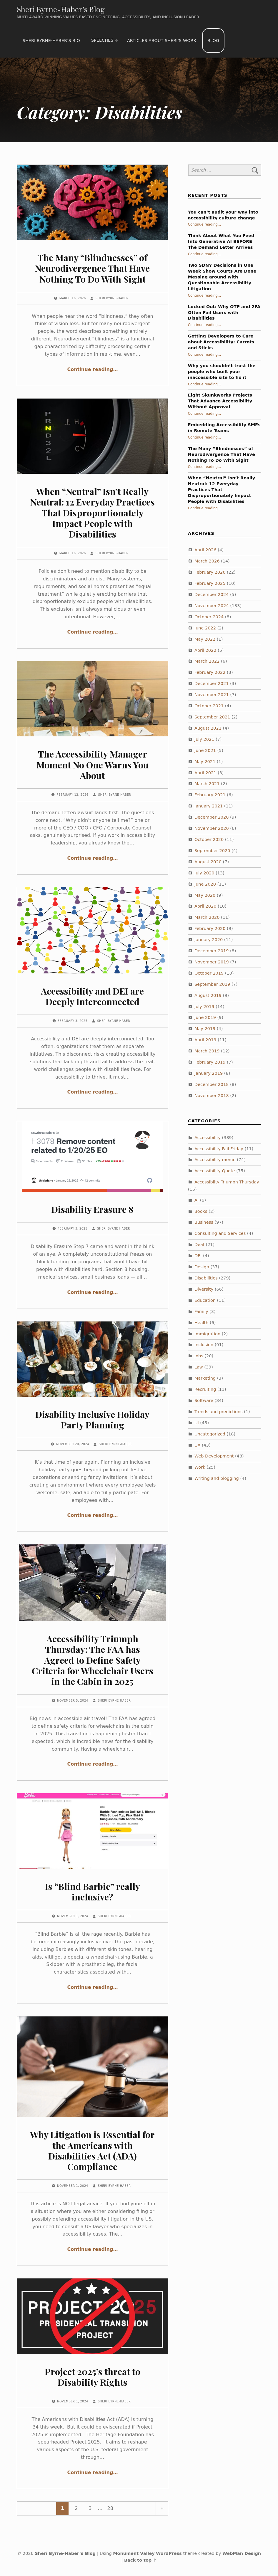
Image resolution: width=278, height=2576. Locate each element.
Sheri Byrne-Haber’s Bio (51, 40)
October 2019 (209, 973)
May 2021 (204, 761)
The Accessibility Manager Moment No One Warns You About (92, 764)
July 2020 (204, 873)
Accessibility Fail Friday (218, 1148)
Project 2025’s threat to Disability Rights (92, 2376)
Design (201, 1267)
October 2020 (209, 839)
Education (205, 1300)
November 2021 (211, 694)
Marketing (205, 1378)
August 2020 (208, 861)
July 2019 (204, 1006)
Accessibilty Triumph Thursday (226, 1182)
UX (197, 1445)
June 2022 (205, 628)
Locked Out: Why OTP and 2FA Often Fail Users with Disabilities (224, 312)
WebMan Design (241, 2553)
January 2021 (208, 806)
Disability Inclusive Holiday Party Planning (92, 1419)
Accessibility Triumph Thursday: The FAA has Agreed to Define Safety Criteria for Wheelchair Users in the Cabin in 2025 (92, 1660)
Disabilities (206, 1278)
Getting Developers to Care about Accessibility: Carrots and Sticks (221, 342)
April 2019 (205, 1039)
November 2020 (211, 828)
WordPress (169, 2553)
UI (196, 1422)
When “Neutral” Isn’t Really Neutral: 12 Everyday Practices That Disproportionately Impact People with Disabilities (92, 512)
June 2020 (205, 884)
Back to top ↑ (140, 2560)
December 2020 (211, 817)
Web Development (214, 1456)
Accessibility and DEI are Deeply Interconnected (92, 996)
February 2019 (210, 1062)
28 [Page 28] (110, 2508)
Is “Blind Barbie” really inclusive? (92, 1891)
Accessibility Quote (214, 1170)
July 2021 (204, 739)
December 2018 (211, 1084)
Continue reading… (92, 369)
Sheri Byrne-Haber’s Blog (61, 9)
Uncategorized (209, 1434)
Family (201, 1311)
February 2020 (210, 928)
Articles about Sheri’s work (161, 40)
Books (200, 1211)
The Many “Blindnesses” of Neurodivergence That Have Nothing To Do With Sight (92, 268)
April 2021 (205, 772)
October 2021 (209, 705)
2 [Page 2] (76, 2508)
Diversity (203, 1289)
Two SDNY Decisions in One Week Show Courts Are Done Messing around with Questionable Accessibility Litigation (222, 277)
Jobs (198, 1356)
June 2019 (205, 1017)
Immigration (207, 1333)
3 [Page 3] (90, 2508)
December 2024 (211, 594)
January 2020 (208, 939)
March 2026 (207, 561)
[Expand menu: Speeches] (116, 40)
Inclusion (203, 1344)
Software (203, 1400)
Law (198, 1367)
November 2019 (211, 962)
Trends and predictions (218, 1411)
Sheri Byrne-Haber (112, 298)
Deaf (199, 1244)
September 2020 (212, 850)
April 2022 (205, 650)
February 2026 (210, 572)
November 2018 (211, 1095)
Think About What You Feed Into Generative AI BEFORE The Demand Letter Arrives (221, 241)
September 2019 (212, 984)
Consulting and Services (220, 1233)
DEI (198, 1255)
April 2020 (205, 906)
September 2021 (212, 717)
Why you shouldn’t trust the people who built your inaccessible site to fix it (222, 371)
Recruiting (205, 1389)
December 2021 (211, 683)
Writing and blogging (216, 1478)
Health (201, 1322)
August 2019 (208, 995)
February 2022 (210, 672)
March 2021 (207, 783)
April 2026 (205, 550)
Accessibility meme (215, 1159)
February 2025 (210, 583)
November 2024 (211, 605)
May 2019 (204, 1028)
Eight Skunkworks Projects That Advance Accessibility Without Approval (220, 401)
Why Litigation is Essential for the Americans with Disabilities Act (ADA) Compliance (92, 2150)
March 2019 (207, 1051)
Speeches (102, 40)
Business (203, 1222)
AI (196, 1200)
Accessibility (207, 1137)
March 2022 (207, 661)
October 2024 (209, 616)
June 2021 (205, 750)
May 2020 (204, 895)
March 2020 (207, 917)
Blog (213, 40)
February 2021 (210, 794)
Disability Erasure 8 (92, 1209)
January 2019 (208, 1073)
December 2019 (211, 950)
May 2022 (204, 639)
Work (199, 1467)
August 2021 (208, 728)
